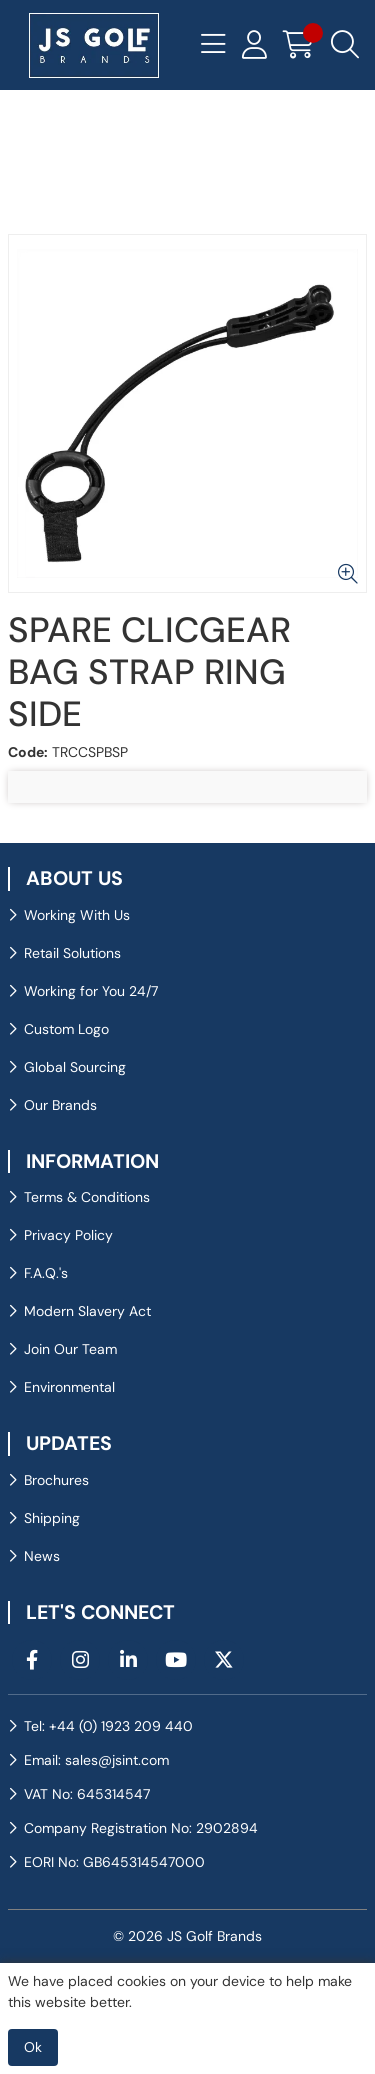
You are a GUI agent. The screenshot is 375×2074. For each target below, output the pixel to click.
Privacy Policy (68, 1235)
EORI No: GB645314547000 (114, 1862)
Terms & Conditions (87, 1197)
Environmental (69, 1387)
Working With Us (77, 915)
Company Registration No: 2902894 (141, 1828)
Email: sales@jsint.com (96, 1760)
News (42, 1556)
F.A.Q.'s (46, 1273)
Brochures (56, 1480)
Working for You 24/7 (91, 991)
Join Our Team (70, 1349)
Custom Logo (66, 1029)
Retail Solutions (72, 953)
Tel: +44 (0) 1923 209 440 (108, 1726)
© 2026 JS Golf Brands (187, 1936)
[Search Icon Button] (345, 45)
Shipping (52, 1518)
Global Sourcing (75, 1067)
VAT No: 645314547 (87, 1794)
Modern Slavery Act (87, 1311)
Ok (33, 2047)
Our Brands (60, 1105)
